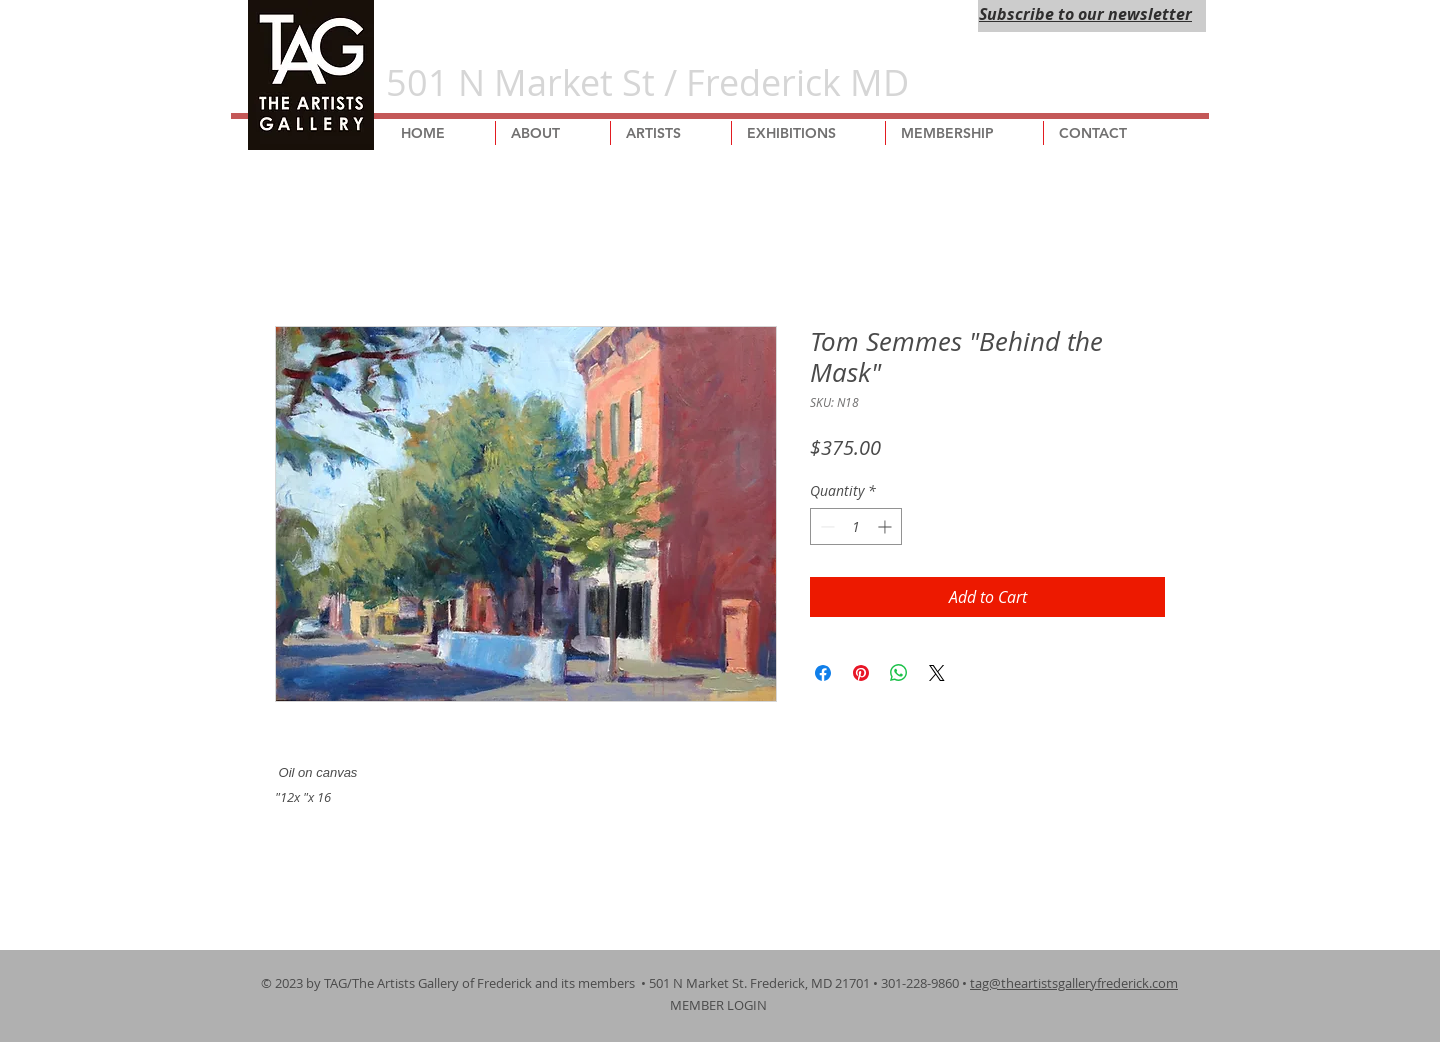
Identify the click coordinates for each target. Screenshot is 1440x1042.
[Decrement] (825, 526)
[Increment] (886, 526)
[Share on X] (937, 673)
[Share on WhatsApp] (899, 673)
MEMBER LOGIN (720, 1005)
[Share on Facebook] (823, 673)
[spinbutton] (856, 526)
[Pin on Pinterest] (861, 673)
